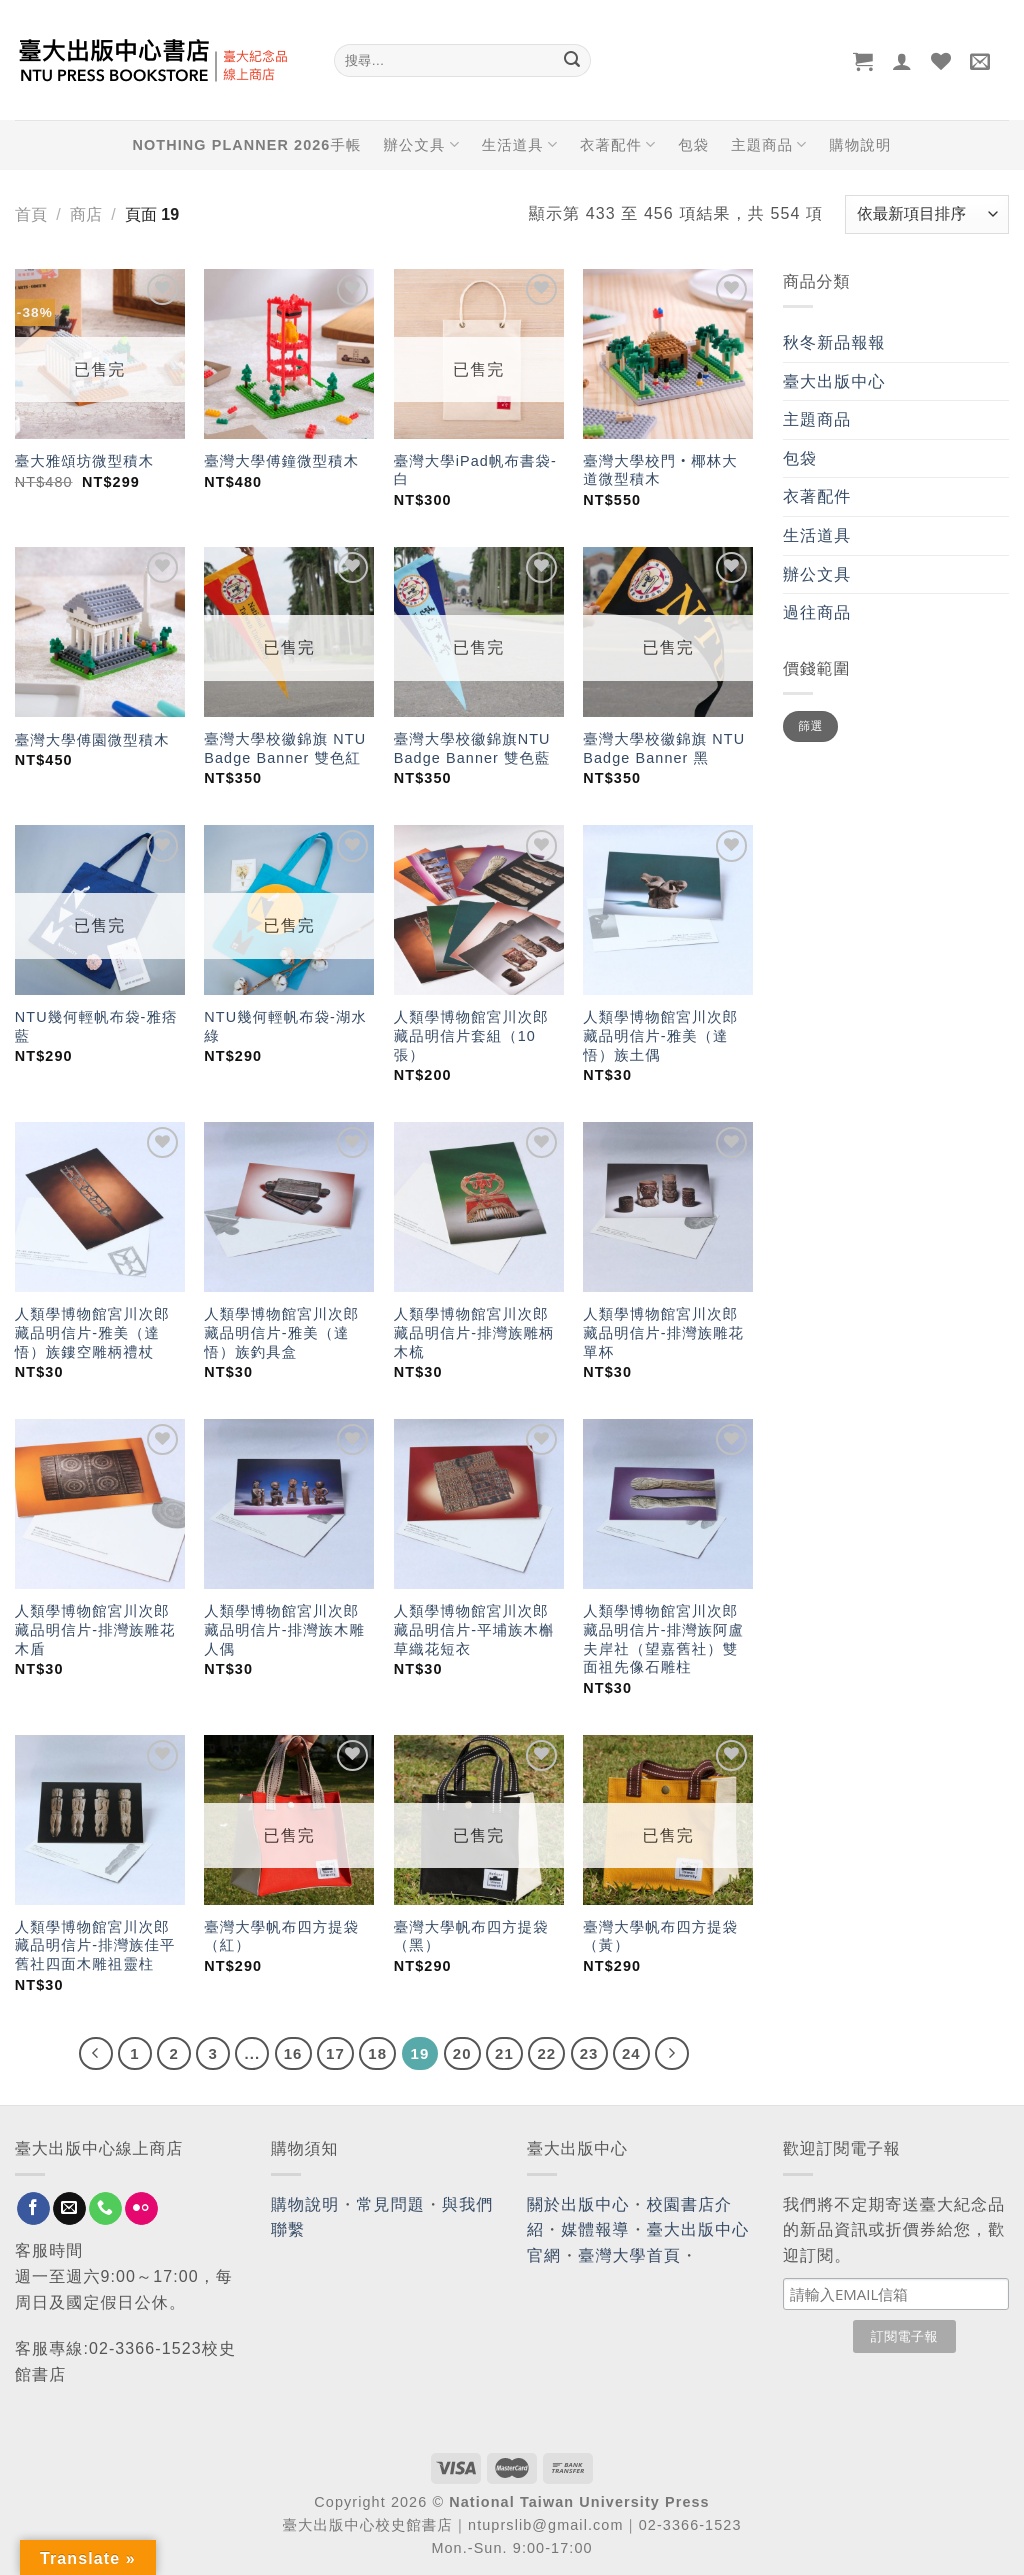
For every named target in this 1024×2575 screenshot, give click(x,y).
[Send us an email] (69, 2209)
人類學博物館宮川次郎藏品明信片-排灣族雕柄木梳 (474, 1332)
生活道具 (520, 144)
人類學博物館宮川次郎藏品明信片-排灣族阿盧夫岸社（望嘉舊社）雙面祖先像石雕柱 (663, 1639)
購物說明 (860, 145)
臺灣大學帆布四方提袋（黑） (471, 1936)
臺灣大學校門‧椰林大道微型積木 (660, 470)
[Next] (672, 2054)
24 (631, 2053)
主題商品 (769, 144)
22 (546, 2053)
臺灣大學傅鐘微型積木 (281, 461)
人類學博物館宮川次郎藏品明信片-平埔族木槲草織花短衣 (474, 1629)
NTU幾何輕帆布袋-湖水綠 (285, 1026)
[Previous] (96, 2054)
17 (335, 2053)
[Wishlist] (941, 61)
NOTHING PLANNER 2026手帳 (247, 145)
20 (462, 2053)
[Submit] (572, 61)
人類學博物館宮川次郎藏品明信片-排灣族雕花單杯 (663, 1332)
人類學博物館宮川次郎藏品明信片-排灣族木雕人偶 (284, 1629)
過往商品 (817, 612)
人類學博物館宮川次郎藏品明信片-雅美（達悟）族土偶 (660, 1035)
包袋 (693, 145)
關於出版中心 (578, 2204)
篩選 (810, 726)
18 (377, 2053)
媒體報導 (595, 2229)
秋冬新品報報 (834, 342)
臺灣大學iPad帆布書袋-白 (475, 470)
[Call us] (105, 2209)
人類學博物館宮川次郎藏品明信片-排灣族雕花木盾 (95, 1629)
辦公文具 (421, 144)
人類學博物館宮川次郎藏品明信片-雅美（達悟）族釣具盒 (281, 1332)
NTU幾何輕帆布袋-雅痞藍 (96, 1026)
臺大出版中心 (834, 381)
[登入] (902, 61)
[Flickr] (141, 2209)
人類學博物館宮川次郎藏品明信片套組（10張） (471, 1035)
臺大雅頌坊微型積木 (84, 461)
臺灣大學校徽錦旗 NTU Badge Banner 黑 (664, 748)
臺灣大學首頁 (629, 2255)
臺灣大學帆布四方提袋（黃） (660, 1936)
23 (589, 2053)
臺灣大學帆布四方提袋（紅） (281, 1936)
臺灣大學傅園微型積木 (92, 740)
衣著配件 (618, 144)
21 (504, 2053)
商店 (86, 214)
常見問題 (391, 2204)
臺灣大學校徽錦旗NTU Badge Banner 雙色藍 (472, 748)
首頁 (31, 214)
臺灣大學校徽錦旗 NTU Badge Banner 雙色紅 (285, 748)
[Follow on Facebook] (33, 2209)
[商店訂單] (927, 214)
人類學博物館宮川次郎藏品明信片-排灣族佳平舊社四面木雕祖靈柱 (95, 1945)
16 (293, 2053)
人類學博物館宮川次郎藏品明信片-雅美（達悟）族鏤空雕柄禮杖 (92, 1332)
